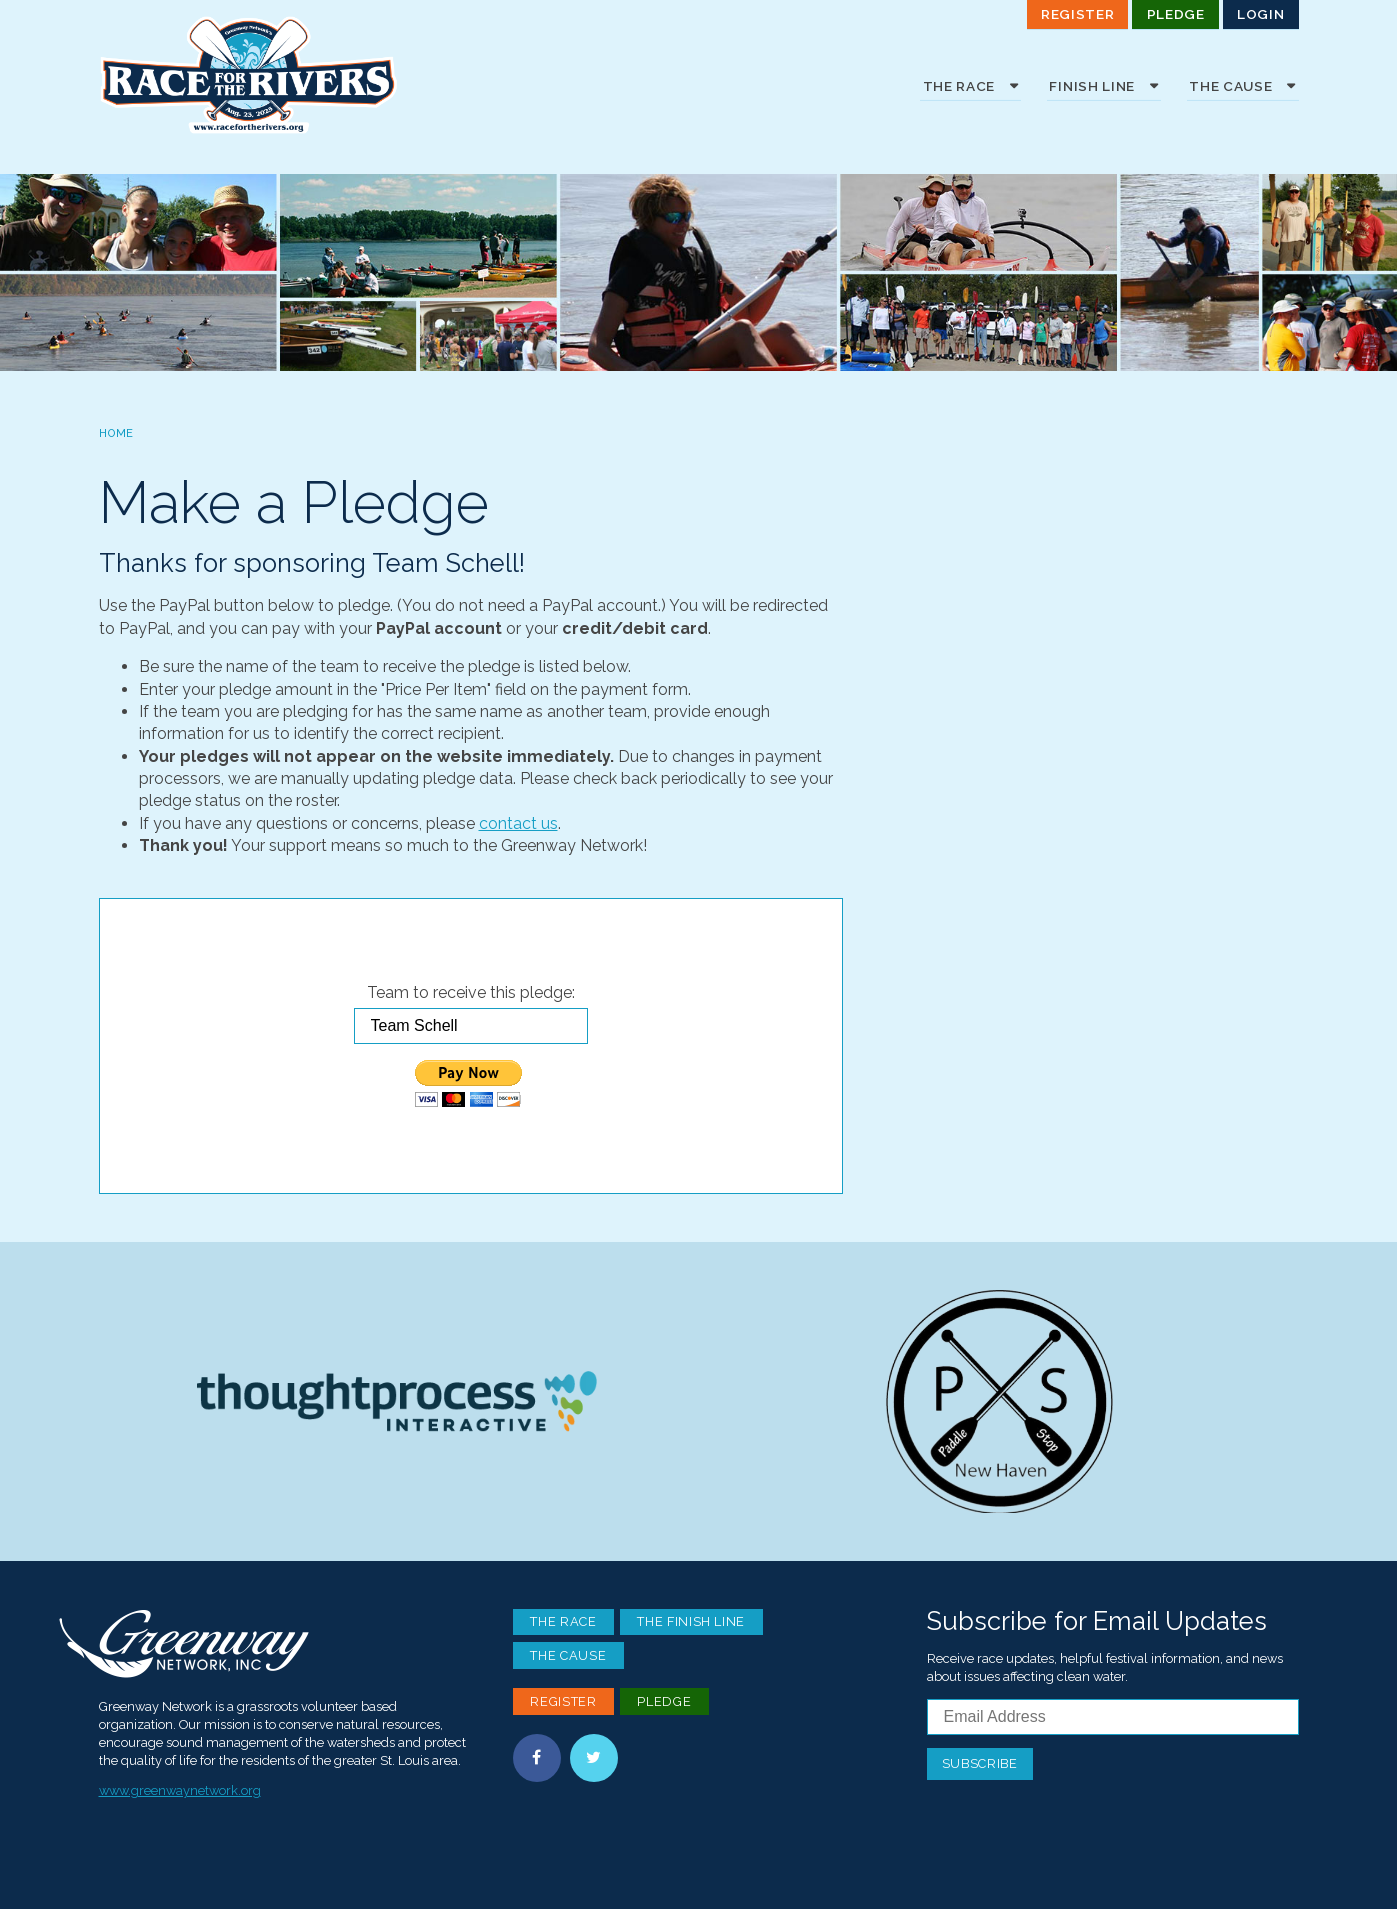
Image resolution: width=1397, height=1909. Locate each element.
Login (1260, 14)
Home (116, 433)
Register (1077, 14)
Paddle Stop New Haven (1000, 1401)
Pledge (1176, 14)
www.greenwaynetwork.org (180, 1790)
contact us (518, 823)
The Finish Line (691, 1621)
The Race (563, 1621)
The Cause (568, 1655)
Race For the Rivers (249, 75)
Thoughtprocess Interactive (397, 1401)
